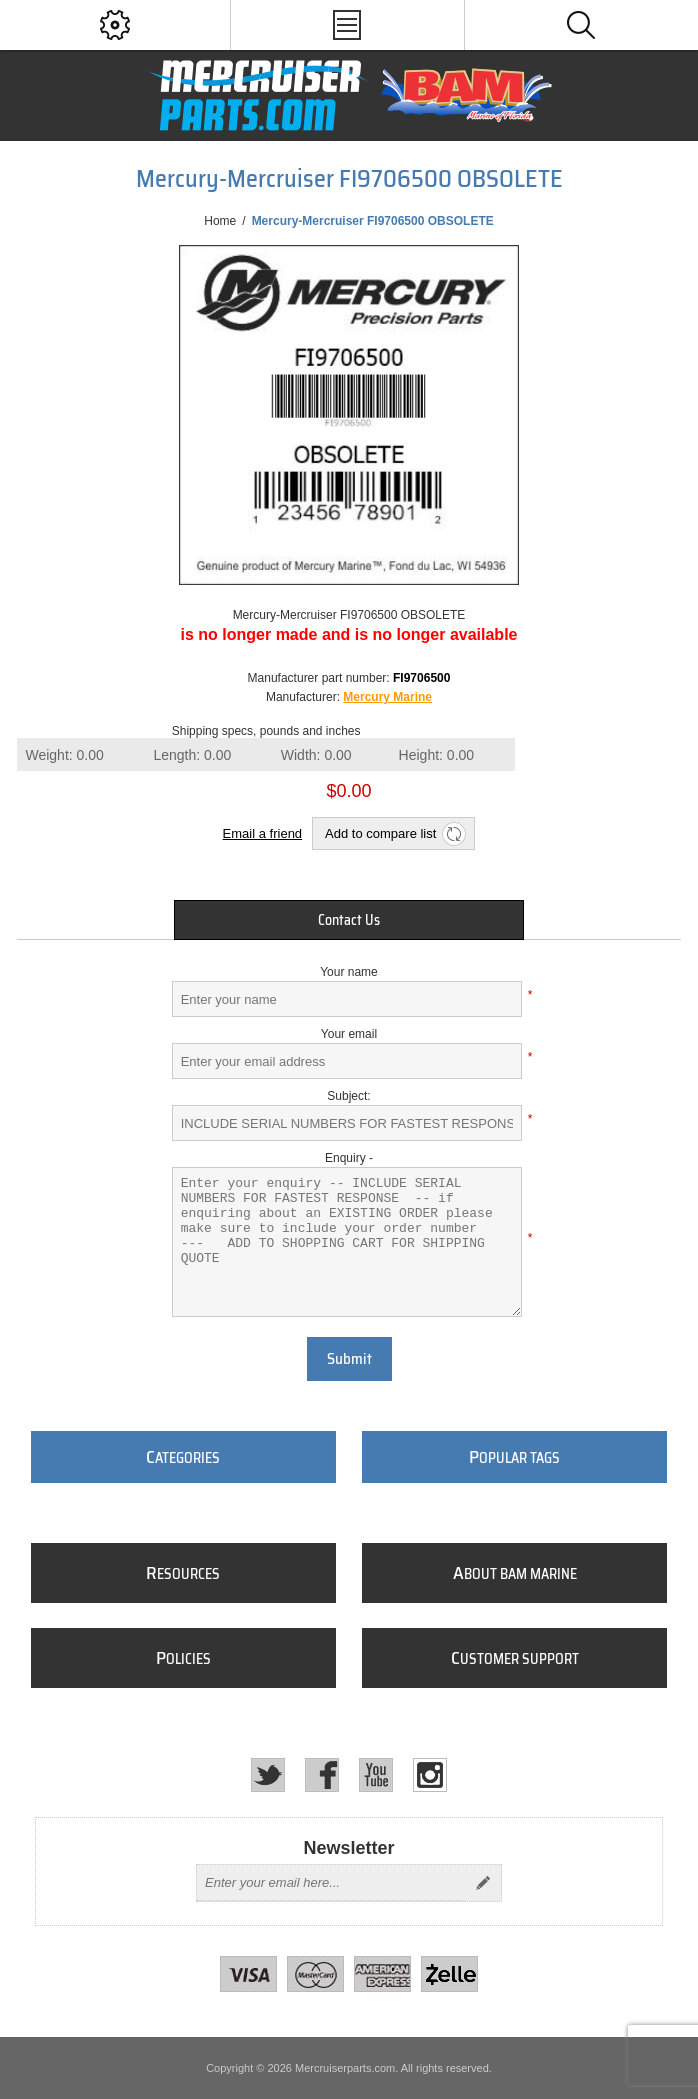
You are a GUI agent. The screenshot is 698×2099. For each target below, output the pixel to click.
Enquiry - (349, 1158)
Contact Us (349, 920)
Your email (349, 1034)
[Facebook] (322, 1775)
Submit (349, 1359)
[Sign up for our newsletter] (331, 1883)
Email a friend (262, 833)
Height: (437, 755)
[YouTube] (376, 1775)
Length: (192, 755)
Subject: (348, 1096)
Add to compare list (380, 833)
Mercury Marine (387, 697)
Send (483, 1883)
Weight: (64, 755)
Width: (316, 755)
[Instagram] (430, 1775)
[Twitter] (268, 1775)
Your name (349, 972)
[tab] (349, 920)
